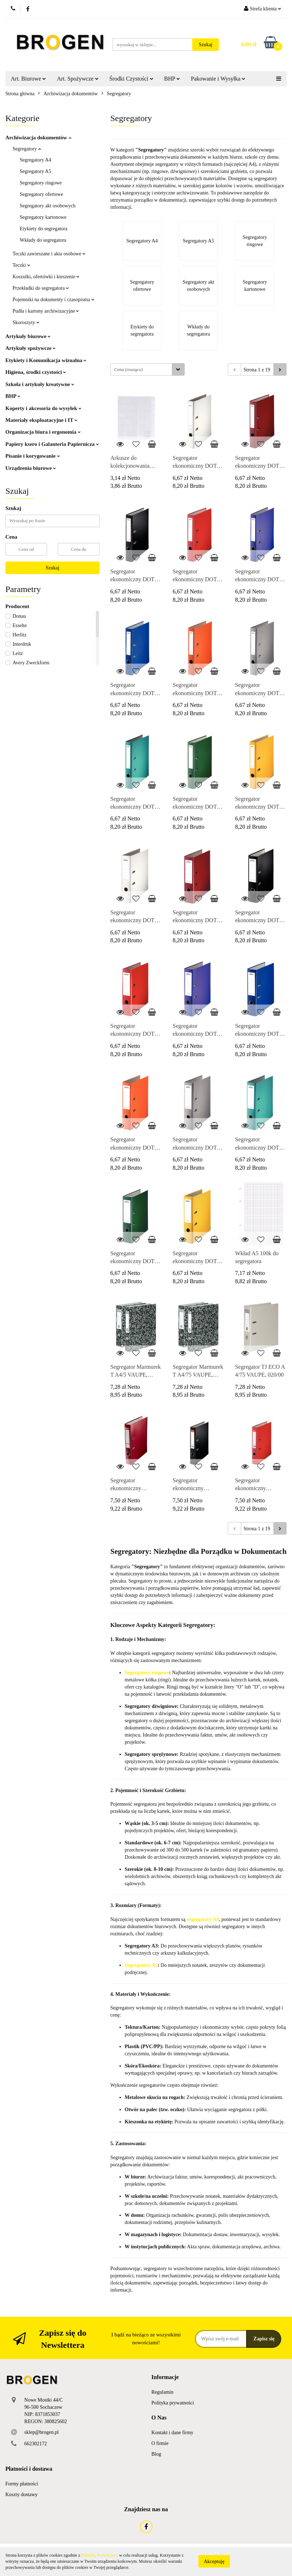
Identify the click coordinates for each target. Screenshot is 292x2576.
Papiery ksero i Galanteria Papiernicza (52, 444)
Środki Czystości (131, 79)
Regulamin (162, 2392)
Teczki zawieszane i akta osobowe (49, 253)
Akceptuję (214, 2561)
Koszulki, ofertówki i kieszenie (46, 276)
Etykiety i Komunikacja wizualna (45, 360)
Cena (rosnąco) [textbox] (128, 369)
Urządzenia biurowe (30, 468)
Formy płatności (21, 2483)
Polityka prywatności (172, 2403)
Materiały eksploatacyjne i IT (41, 420)
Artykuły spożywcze (30, 348)
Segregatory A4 (35, 160)
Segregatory (27, 148)
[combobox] (147, 369)
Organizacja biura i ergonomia (43, 432)
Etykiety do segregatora (43, 228)
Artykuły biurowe (28, 336)
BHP (172, 79)
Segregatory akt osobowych (48, 205)
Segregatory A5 (35, 171)
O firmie (160, 2443)
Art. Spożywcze (77, 79)
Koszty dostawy (21, 2494)
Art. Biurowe (28, 79)
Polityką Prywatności (99, 2555)
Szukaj (52, 567)
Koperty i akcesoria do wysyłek (43, 408)
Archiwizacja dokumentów (38, 137)
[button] (165, 2377)
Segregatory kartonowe (43, 217)
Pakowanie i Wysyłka (218, 79)
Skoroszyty (26, 322)
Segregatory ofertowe (41, 194)
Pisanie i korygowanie (32, 456)
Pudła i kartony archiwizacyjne (46, 311)
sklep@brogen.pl (41, 2432)
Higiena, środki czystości (35, 372)
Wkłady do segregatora (43, 240)
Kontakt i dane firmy (172, 2432)
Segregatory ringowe (41, 183)
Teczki (21, 265)
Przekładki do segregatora (41, 288)
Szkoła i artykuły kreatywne (39, 384)
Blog (156, 2454)
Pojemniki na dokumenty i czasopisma (53, 299)
